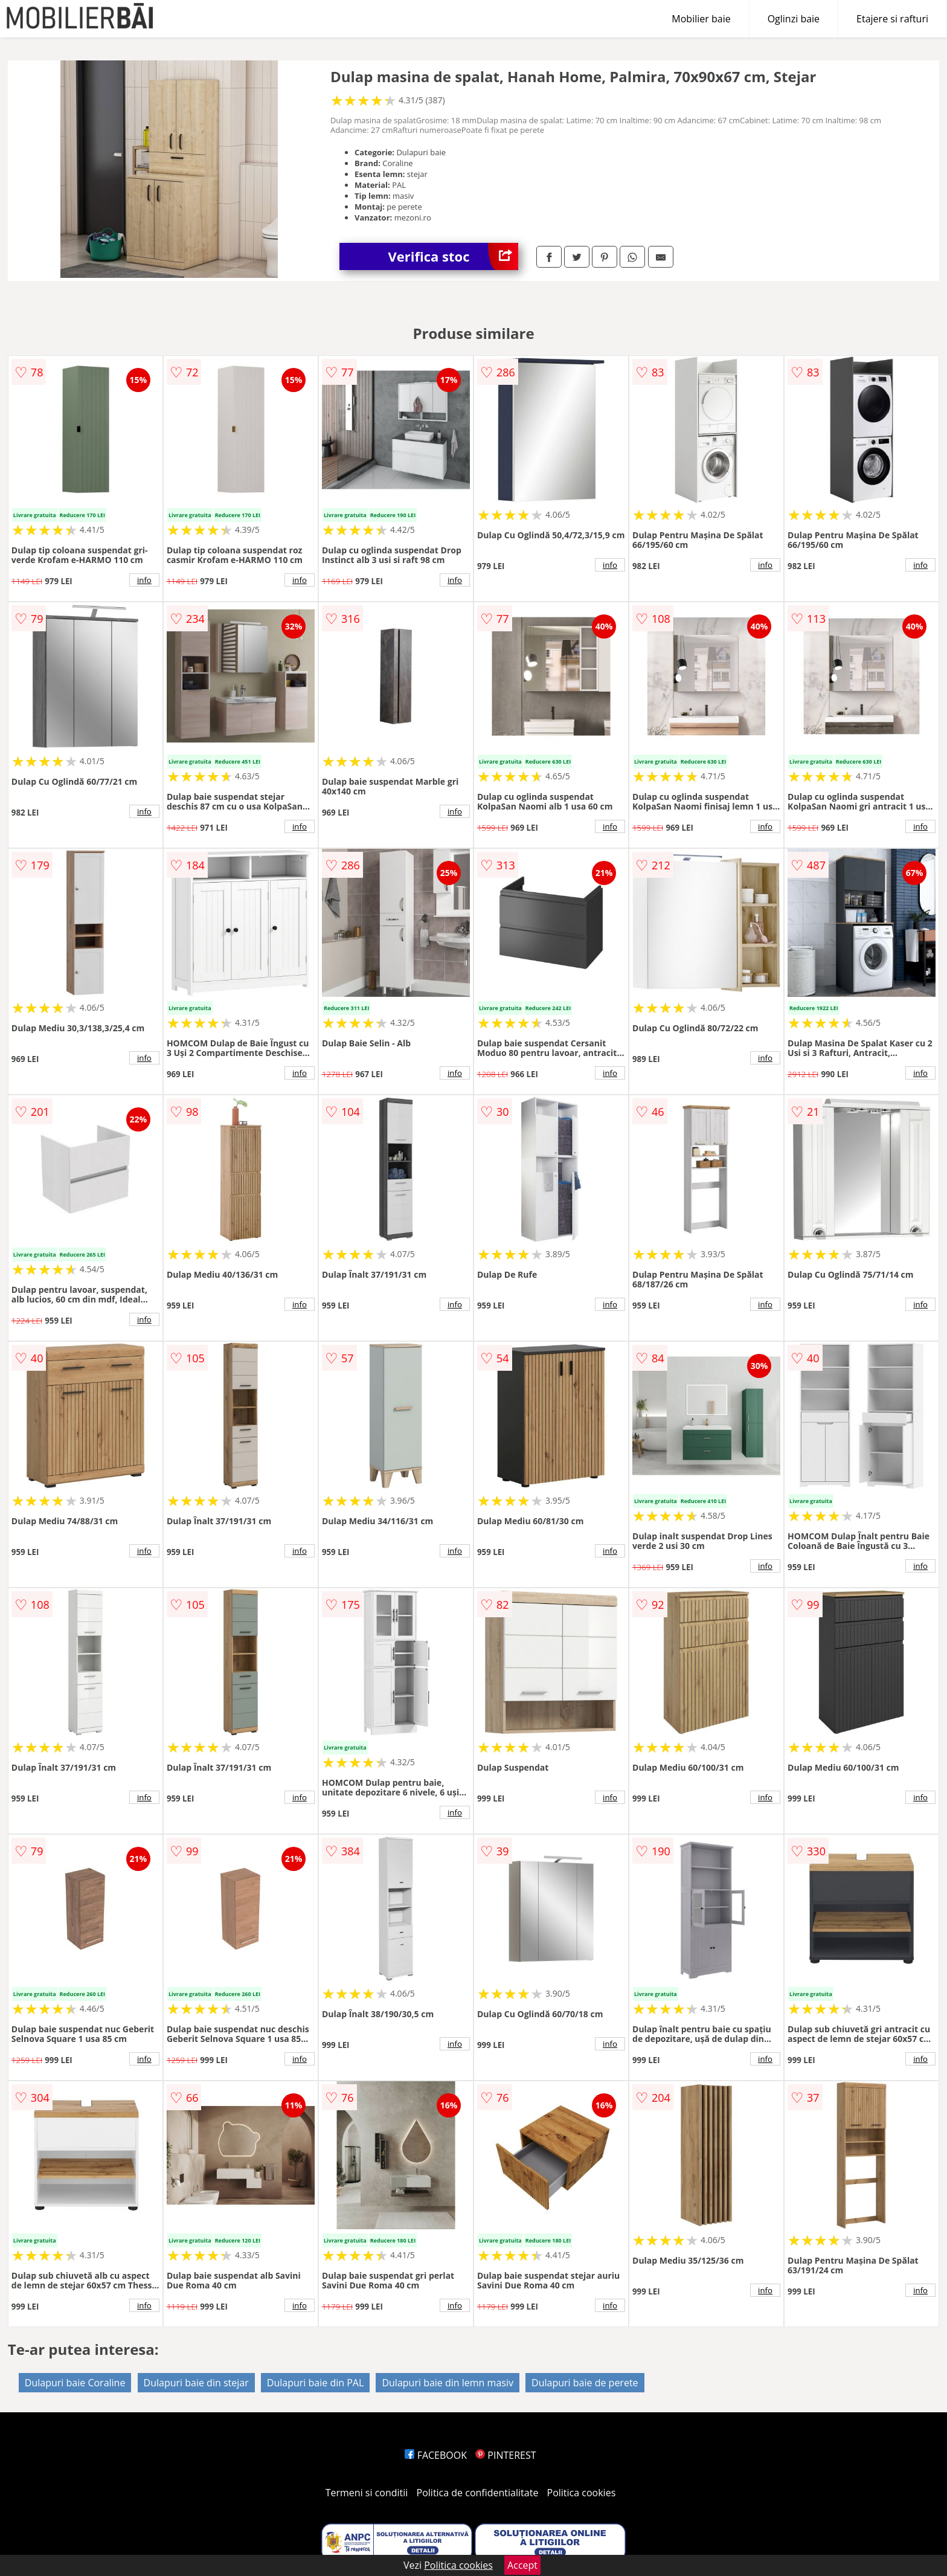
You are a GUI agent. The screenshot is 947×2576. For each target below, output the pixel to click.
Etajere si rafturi (892, 18)
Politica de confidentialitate (478, 2492)
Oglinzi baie (794, 18)
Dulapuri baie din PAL (315, 2382)
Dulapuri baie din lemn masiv (447, 2382)
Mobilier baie (701, 18)
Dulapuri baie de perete (584, 2382)
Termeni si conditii (367, 2492)
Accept (522, 2565)
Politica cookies (581, 2492)
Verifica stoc (453, 256)
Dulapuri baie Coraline (75, 2382)
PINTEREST (505, 2455)
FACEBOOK (436, 2455)
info (144, 580)
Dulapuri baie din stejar (196, 2382)
